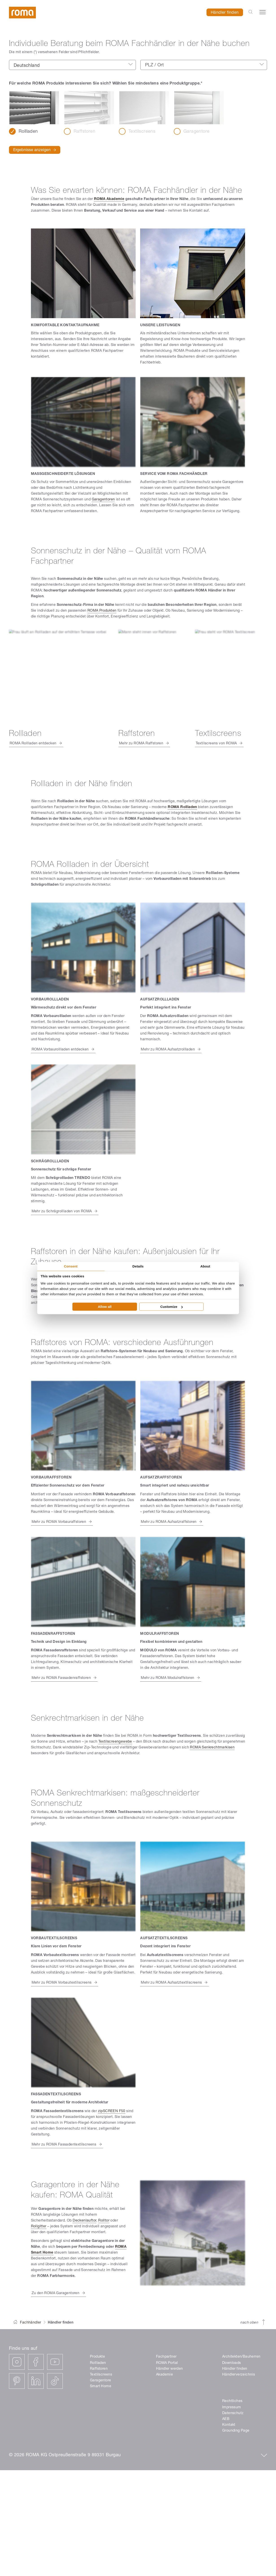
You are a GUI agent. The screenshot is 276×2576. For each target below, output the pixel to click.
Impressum (231, 2407)
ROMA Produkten (102, 611)
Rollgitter (38, 2226)
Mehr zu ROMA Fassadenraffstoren (61, 1678)
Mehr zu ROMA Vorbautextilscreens (62, 1983)
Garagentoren (103, 500)
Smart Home (100, 2386)
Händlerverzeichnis (238, 2375)
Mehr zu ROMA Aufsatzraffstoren (168, 1522)
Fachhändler (30, 2323)
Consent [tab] (71, 1266)
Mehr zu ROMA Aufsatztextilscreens (171, 1983)
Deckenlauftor (84, 2221)
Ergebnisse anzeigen (34, 150)
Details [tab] (138, 1266)
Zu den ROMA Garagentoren (56, 2293)
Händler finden (225, 13)
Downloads (231, 2363)
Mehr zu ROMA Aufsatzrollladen (168, 1050)
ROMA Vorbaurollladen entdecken (60, 1050)
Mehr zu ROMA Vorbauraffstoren (59, 1522)
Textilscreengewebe (115, 1742)
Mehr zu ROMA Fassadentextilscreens (64, 2145)
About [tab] (205, 1266)
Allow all (105, 1307)
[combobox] (72, 65)
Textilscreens (101, 2375)
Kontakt (228, 2425)
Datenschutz (232, 2413)
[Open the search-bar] (250, 12)
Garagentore (100, 2381)
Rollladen (98, 2363)
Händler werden (169, 2369)
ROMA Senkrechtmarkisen (212, 1748)
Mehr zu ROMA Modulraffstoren (167, 1678)
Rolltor (103, 2221)
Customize (171, 1307)
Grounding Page (236, 2431)
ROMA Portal (167, 2363)
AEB (225, 2419)
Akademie (164, 2375)
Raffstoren (99, 2369)
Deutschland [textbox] (27, 66)
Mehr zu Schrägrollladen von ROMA (62, 1211)
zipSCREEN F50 (111, 2111)
